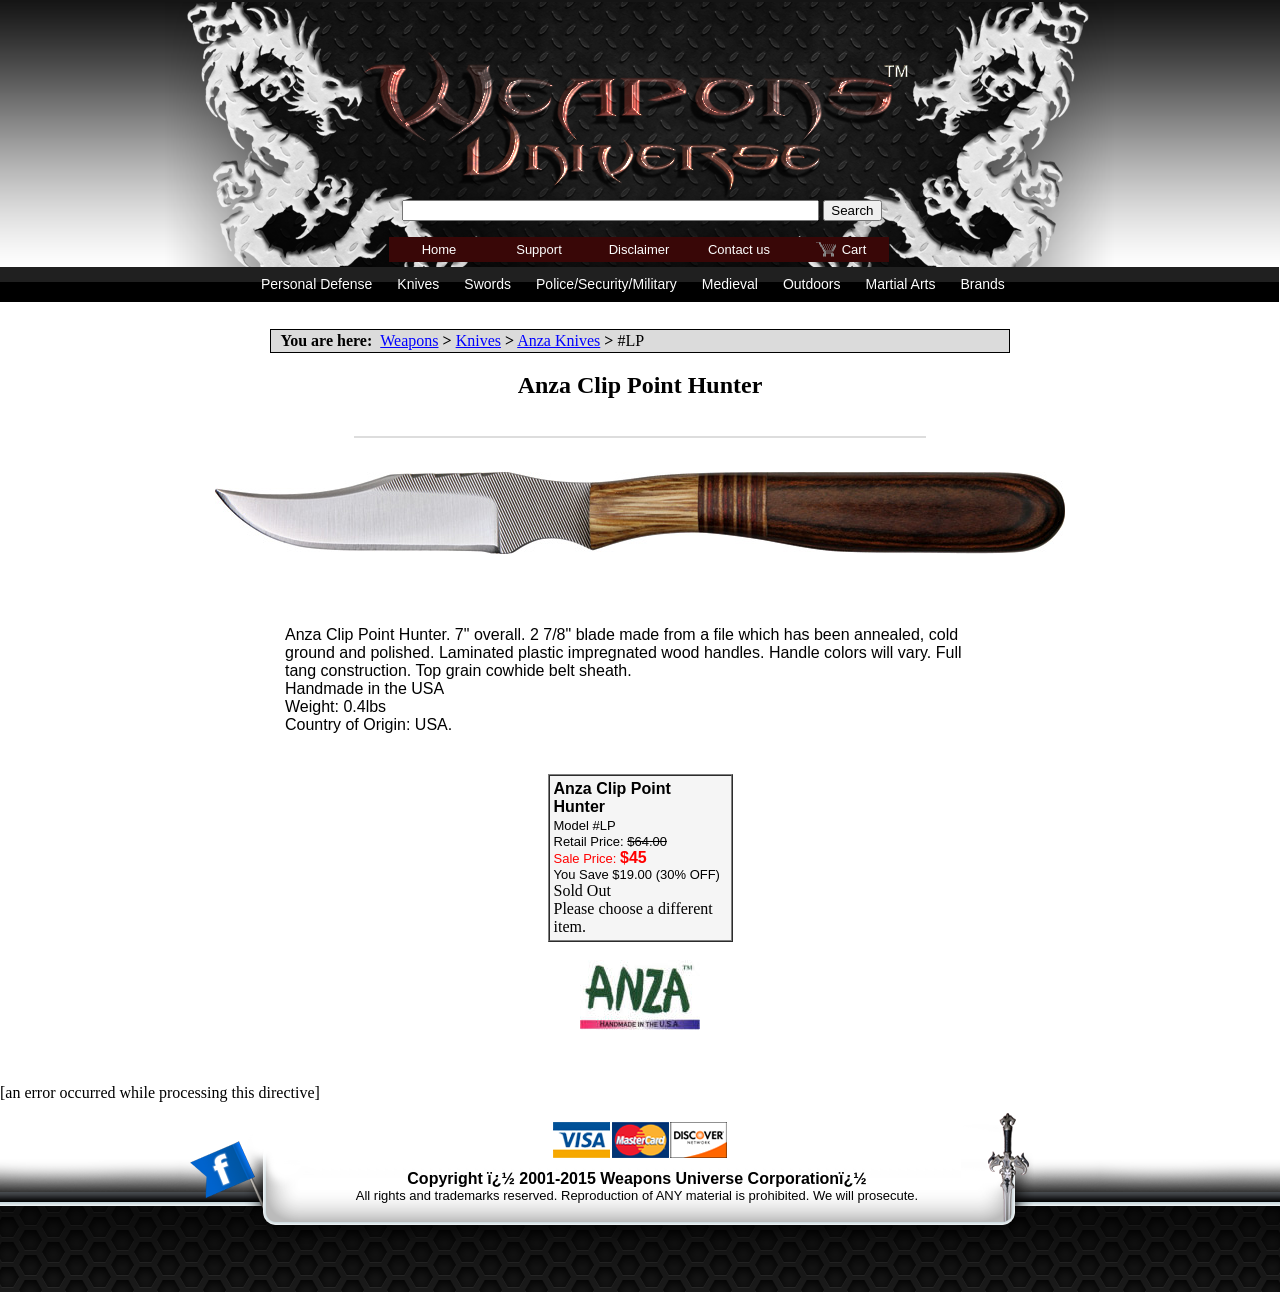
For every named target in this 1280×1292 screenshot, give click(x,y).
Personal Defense (316, 284)
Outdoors (812, 284)
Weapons (409, 340)
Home (439, 249)
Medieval (730, 284)
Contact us (739, 249)
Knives (478, 340)
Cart (854, 249)
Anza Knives (558, 340)
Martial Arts (900, 284)
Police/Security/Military (606, 284)
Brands (982, 284)
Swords (487, 284)
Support (539, 249)
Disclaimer (639, 249)
